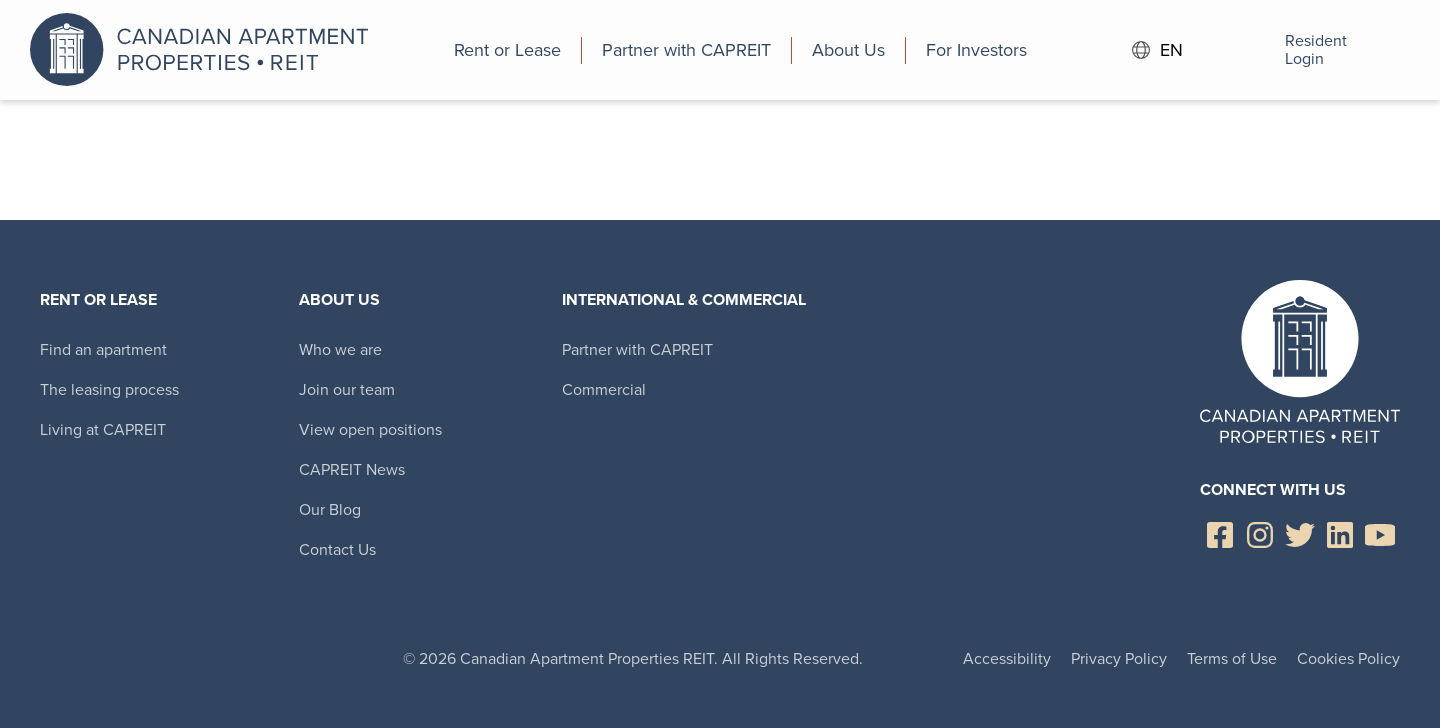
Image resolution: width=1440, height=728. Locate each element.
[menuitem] (508, 50)
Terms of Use (1232, 658)
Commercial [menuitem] (604, 389)
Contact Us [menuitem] (337, 549)
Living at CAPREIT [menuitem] (103, 429)
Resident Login (1289, 50)
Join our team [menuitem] (347, 389)
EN (1158, 50)
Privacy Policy (1119, 658)
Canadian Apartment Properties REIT (205, 50)
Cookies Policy (1348, 658)
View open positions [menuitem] (370, 429)
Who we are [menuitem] (340, 349)
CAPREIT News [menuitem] (352, 469)
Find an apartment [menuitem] (103, 349)
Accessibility (1007, 658)
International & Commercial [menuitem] (684, 299)
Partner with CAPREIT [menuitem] (637, 349)
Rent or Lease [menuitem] (98, 299)
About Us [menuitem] (339, 299)
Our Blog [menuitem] (330, 509)
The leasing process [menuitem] (109, 389)
